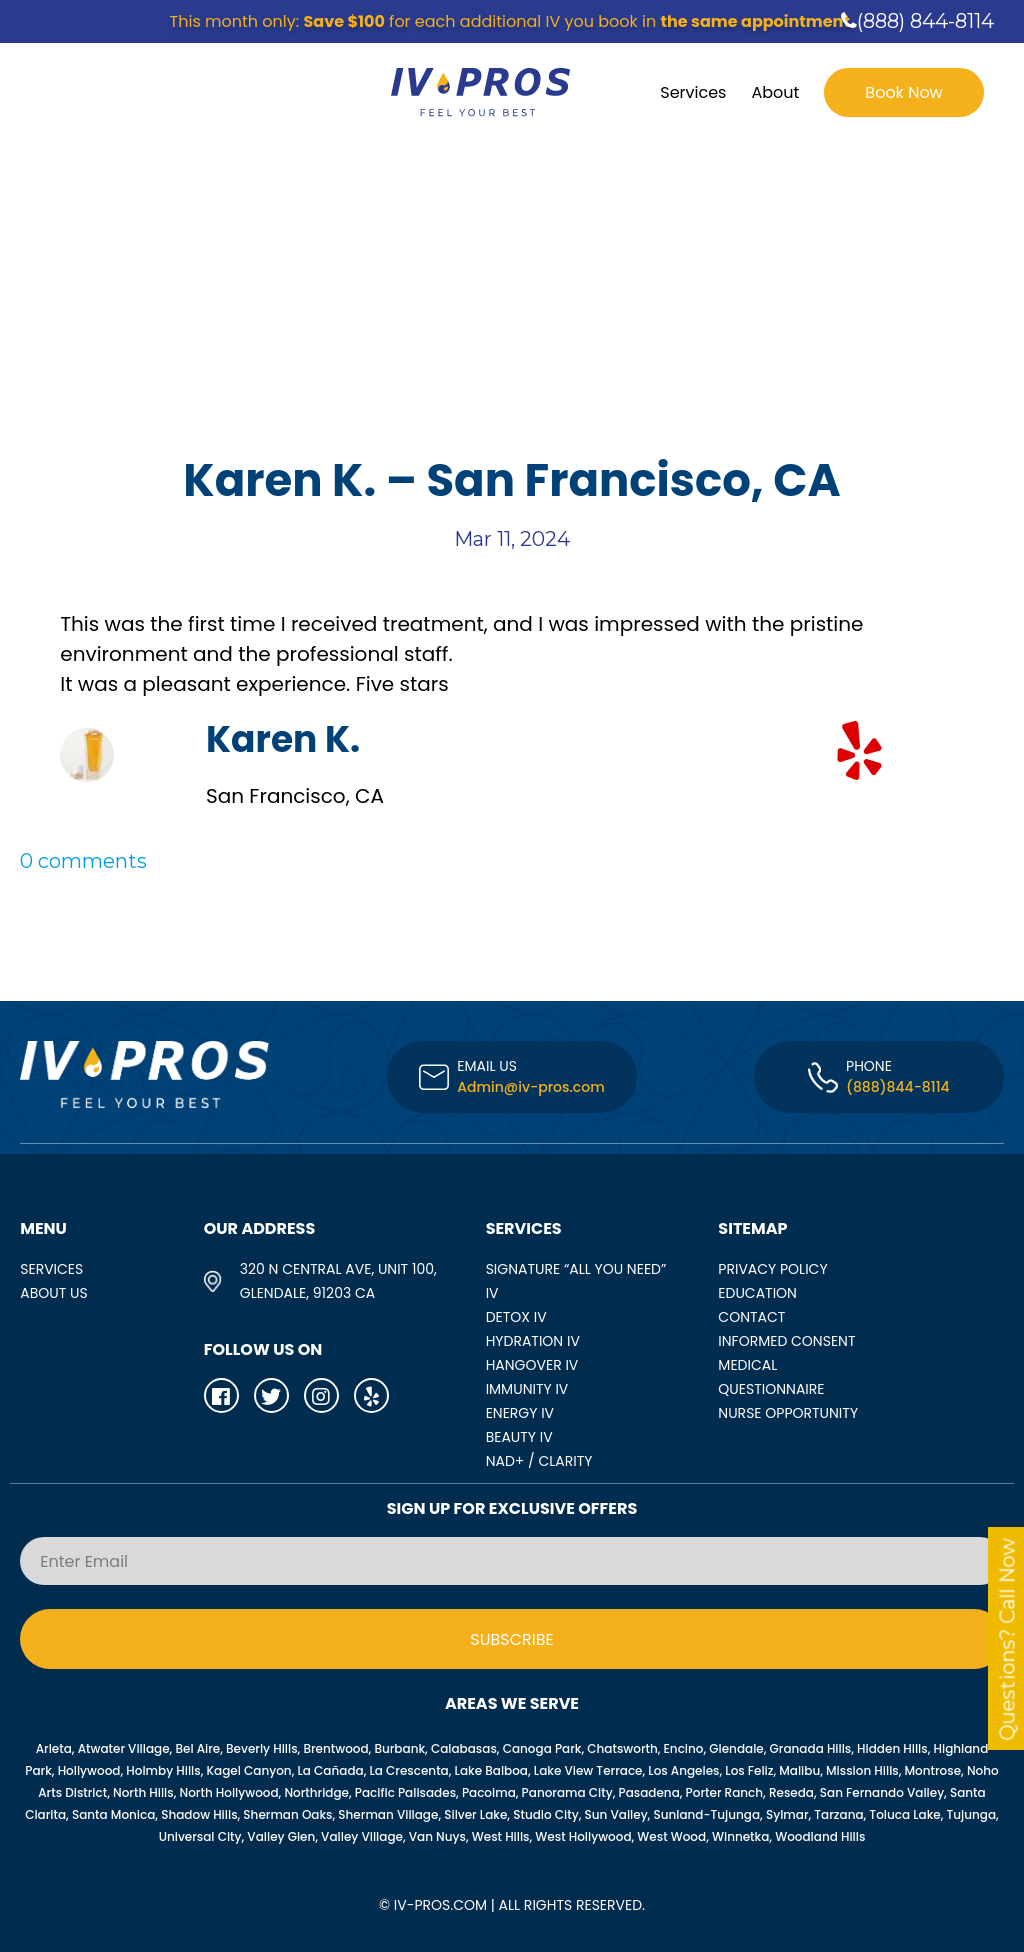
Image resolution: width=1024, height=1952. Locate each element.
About (775, 92)
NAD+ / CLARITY (539, 1461)
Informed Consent (786, 1341)
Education (757, 1293)
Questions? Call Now (1008, 1639)
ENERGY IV (520, 1413)
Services (693, 92)
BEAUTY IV (519, 1437)
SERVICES (51, 1269)
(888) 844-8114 (917, 21)
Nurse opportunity (788, 1413)
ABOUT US (53, 1293)
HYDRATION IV (533, 1341)
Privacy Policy (772, 1269)
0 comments (83, 861)
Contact (751, 1317)
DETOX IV (516, 1317)
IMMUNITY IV (527, 1389)
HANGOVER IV (532, 1365)
